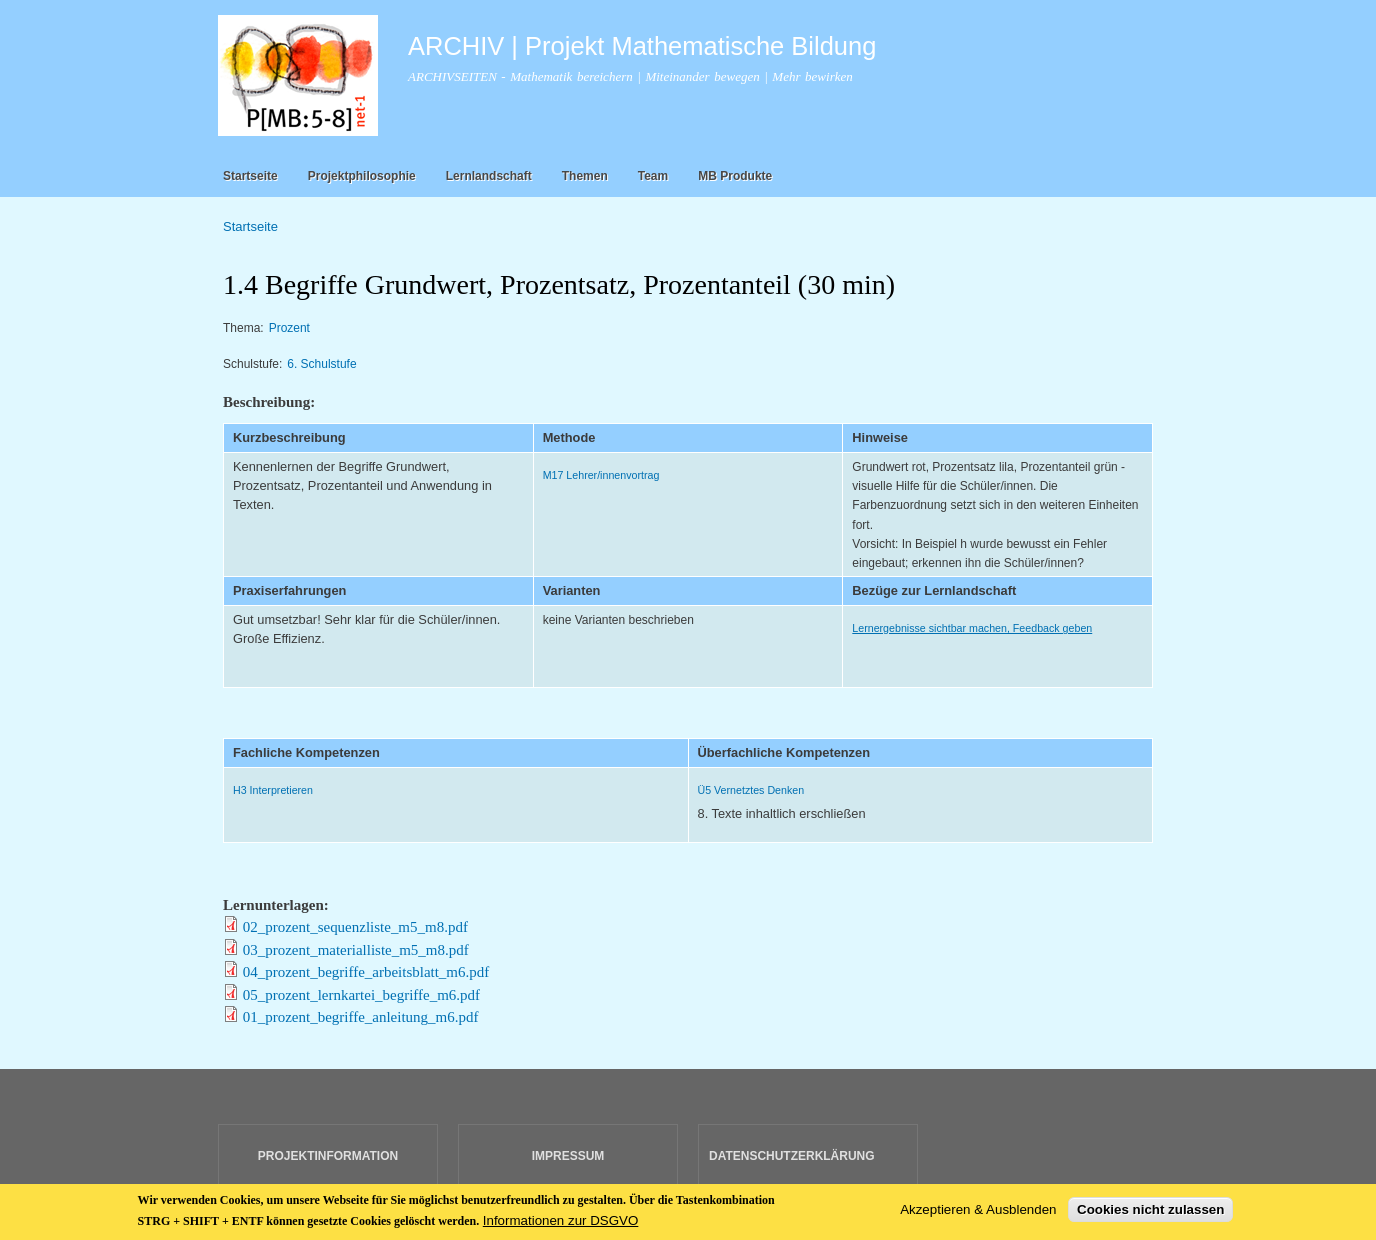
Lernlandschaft (489, 176)
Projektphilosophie (362, 176)
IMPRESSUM (568, 1156)
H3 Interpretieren (273, 790)
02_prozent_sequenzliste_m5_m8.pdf (355, 927)
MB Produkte (735, 176)
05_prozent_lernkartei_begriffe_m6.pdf (361, 995)
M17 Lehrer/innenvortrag (601, 475)
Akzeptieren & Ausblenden (978, 1213)
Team (653, 176)
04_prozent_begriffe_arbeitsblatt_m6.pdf (366, 972)
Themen (585, 176)
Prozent (289, 328)
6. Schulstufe (321, 364)
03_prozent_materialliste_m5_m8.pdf (356, 950)
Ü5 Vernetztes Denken (751, 790)
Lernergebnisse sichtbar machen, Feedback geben (972, 628)
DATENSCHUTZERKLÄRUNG (792, 1156)
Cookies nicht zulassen (1150, 1213)
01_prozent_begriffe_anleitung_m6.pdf (361, 1017)
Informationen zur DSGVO (561, 1224)
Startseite (250, 176)
